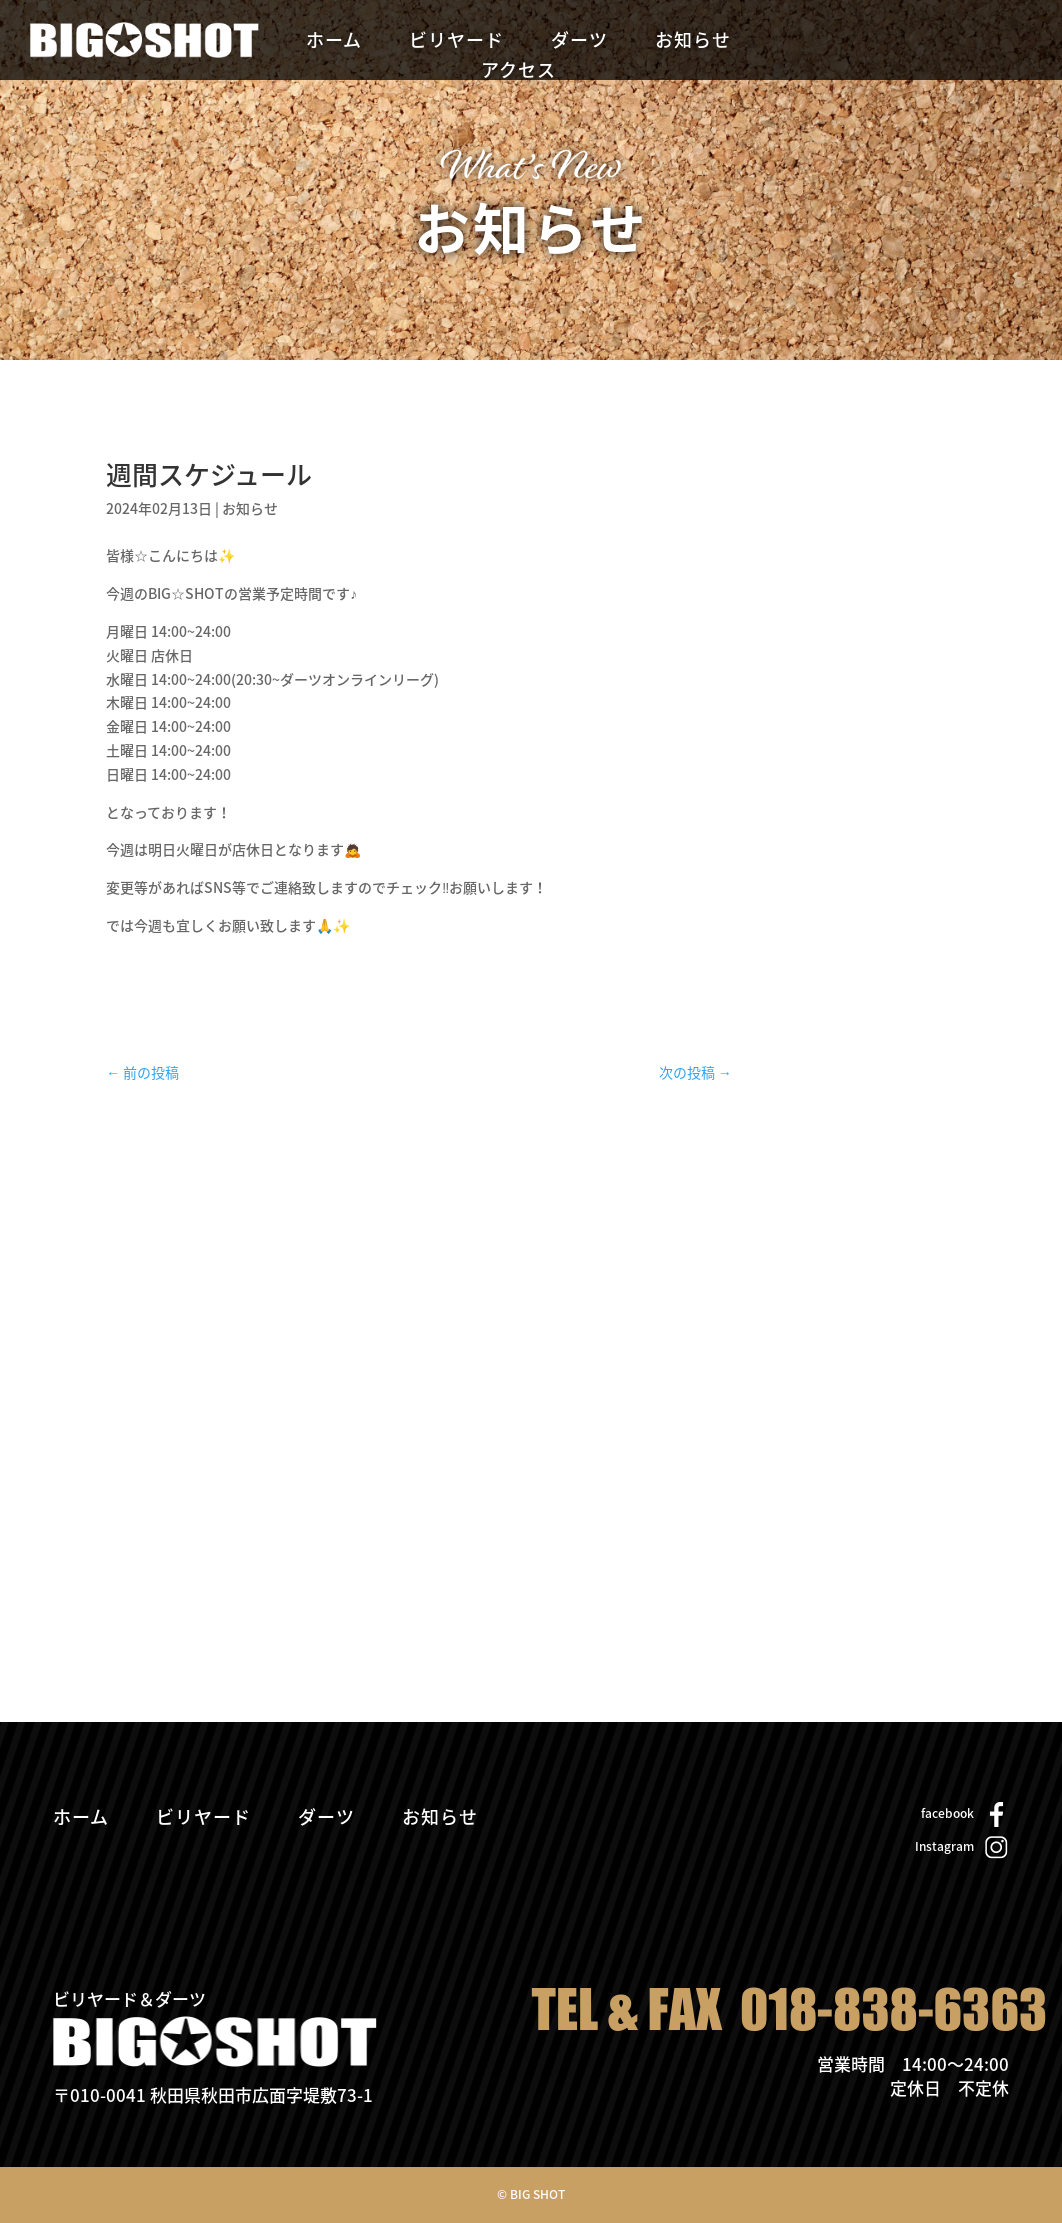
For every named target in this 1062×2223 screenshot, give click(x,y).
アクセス (518, 73)
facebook (947, 1813)
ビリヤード (456, 43)
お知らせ (693, 43)
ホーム (334, 43)
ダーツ (579, 43)
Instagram (944, 1846)
